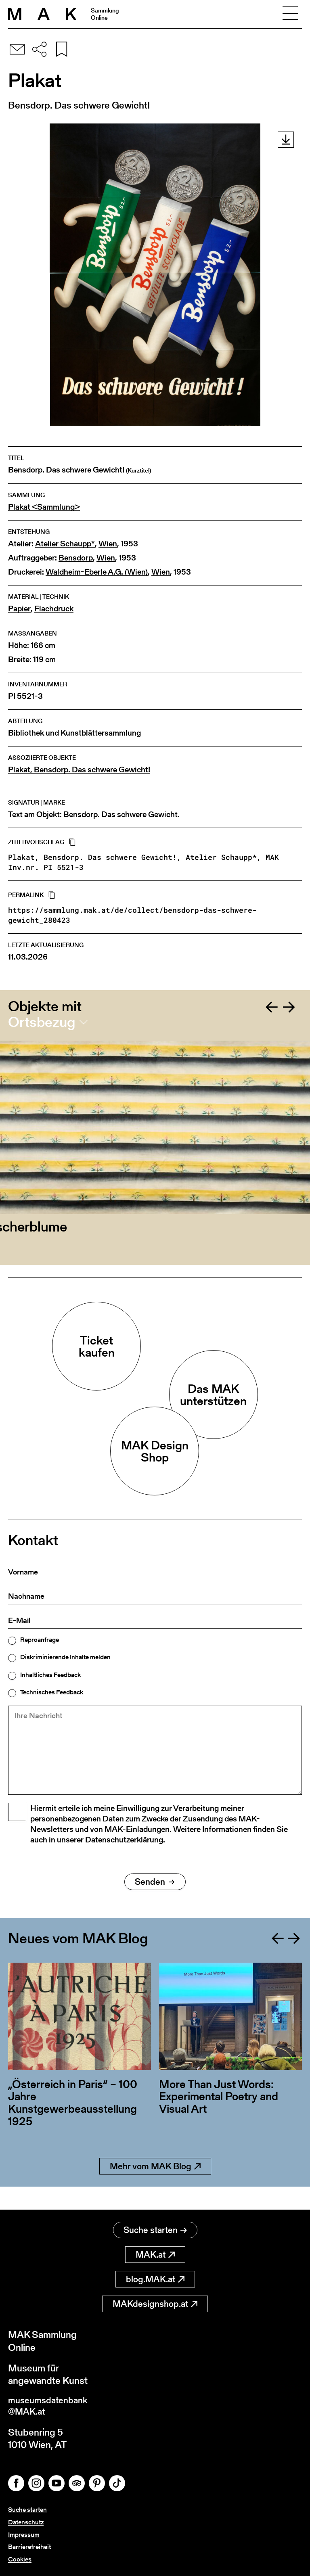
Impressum (24, 2534)
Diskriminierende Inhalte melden (65, 1657)
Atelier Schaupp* (65, 544)
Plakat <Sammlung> (44, 507)
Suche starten (155, 2227)
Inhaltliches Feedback (50, 1675)
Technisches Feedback (51, 1692)
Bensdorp (76, 558)
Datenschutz (26, 2522)
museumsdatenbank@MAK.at (51, 2404)
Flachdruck (53, 609)
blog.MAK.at (155, 2277)
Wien (107, 544)
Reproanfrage (39, 1640)
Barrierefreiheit (29, 2546)
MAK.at (155, 2252)
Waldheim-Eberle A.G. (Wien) (97, 572)
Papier (19, 609)
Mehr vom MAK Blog (155, 2187)
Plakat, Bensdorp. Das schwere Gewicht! (79, 770)
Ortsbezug (41, 1022)
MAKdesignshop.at (155, 2301)
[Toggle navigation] (290, 14)
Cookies (19, 2559)
